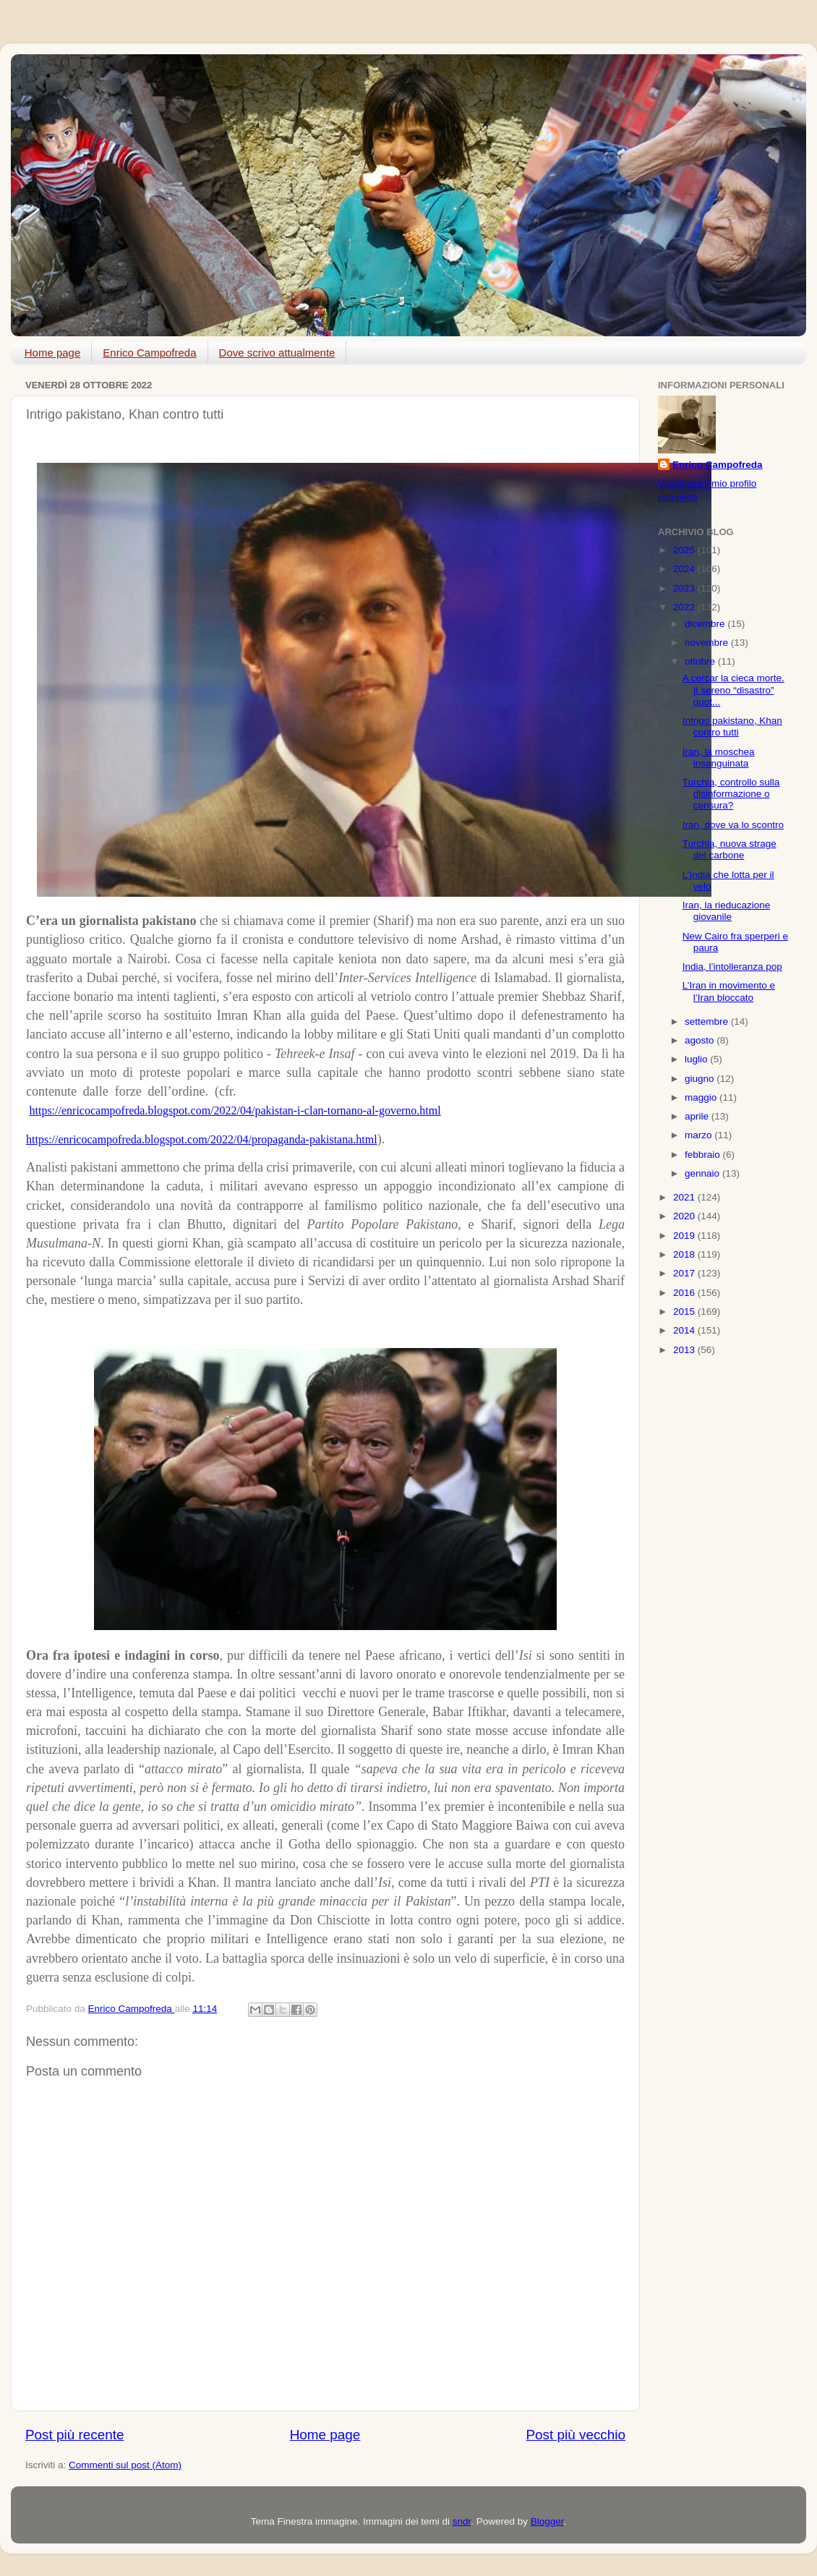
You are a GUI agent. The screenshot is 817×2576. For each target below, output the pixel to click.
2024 (685, 568)
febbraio (704, 1154)
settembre (708, 1021)
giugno (701, 1078)
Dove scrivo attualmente (277, 352)
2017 (685, 1273)
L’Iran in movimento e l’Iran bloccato (729, 991)
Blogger (547, 2521)
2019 (685, 1235)
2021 (685, 1197)
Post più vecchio (575, 2434)
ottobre (701, 661)
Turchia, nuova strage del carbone (730, 849)
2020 (685, 1216)
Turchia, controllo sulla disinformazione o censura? (731, 794)
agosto (701, 1040)
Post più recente (74, 2434)
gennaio (703, 1173)
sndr (462, 2521)
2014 (685, 1330)
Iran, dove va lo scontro (733, 824)
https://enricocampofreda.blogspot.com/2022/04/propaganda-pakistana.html (201, 1139)
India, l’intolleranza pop (732, 966)
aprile (698, 1116)
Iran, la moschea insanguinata (719, 757)
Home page (53, 352)
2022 (685, 607)
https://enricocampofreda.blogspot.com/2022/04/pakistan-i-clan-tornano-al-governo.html (235, 1110)
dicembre (706, 623)
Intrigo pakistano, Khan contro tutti (732, 726)
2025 (685, 550)
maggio (702, 1097)
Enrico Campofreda (149, 352)
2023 (685, 588)
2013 (685, 1349)
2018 (685, 1254)
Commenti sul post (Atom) (125, 2465)
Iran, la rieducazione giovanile (727, 911)
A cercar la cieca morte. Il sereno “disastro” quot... (733, 690)
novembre (708, 642)
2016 (685, 1292)
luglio (697, 1059)
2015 (685, 1311)
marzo (699, 1135)
